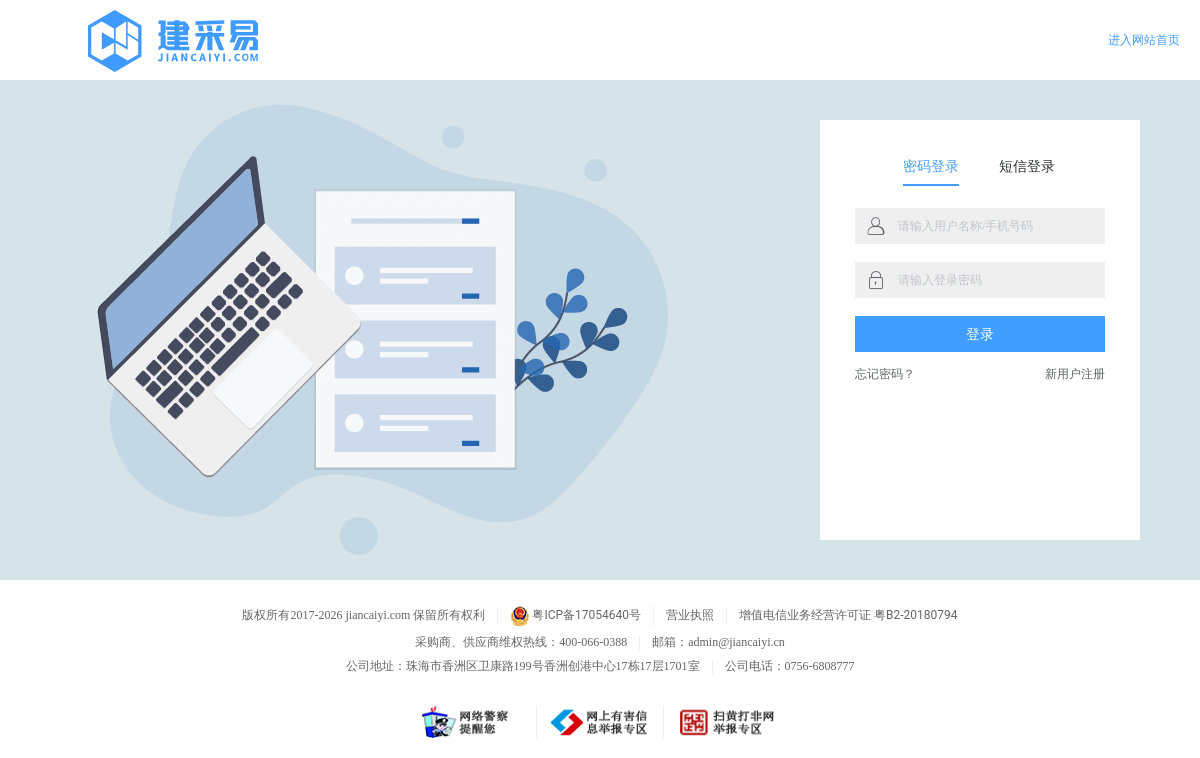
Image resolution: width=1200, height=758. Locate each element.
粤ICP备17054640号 (575, 616)
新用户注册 (1075, 374)
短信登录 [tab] (1027, 166)
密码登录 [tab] (931, 166)
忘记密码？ (885, 374)
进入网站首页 (1144, 40)
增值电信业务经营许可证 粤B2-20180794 (848, 615)
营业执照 (690, 615)
